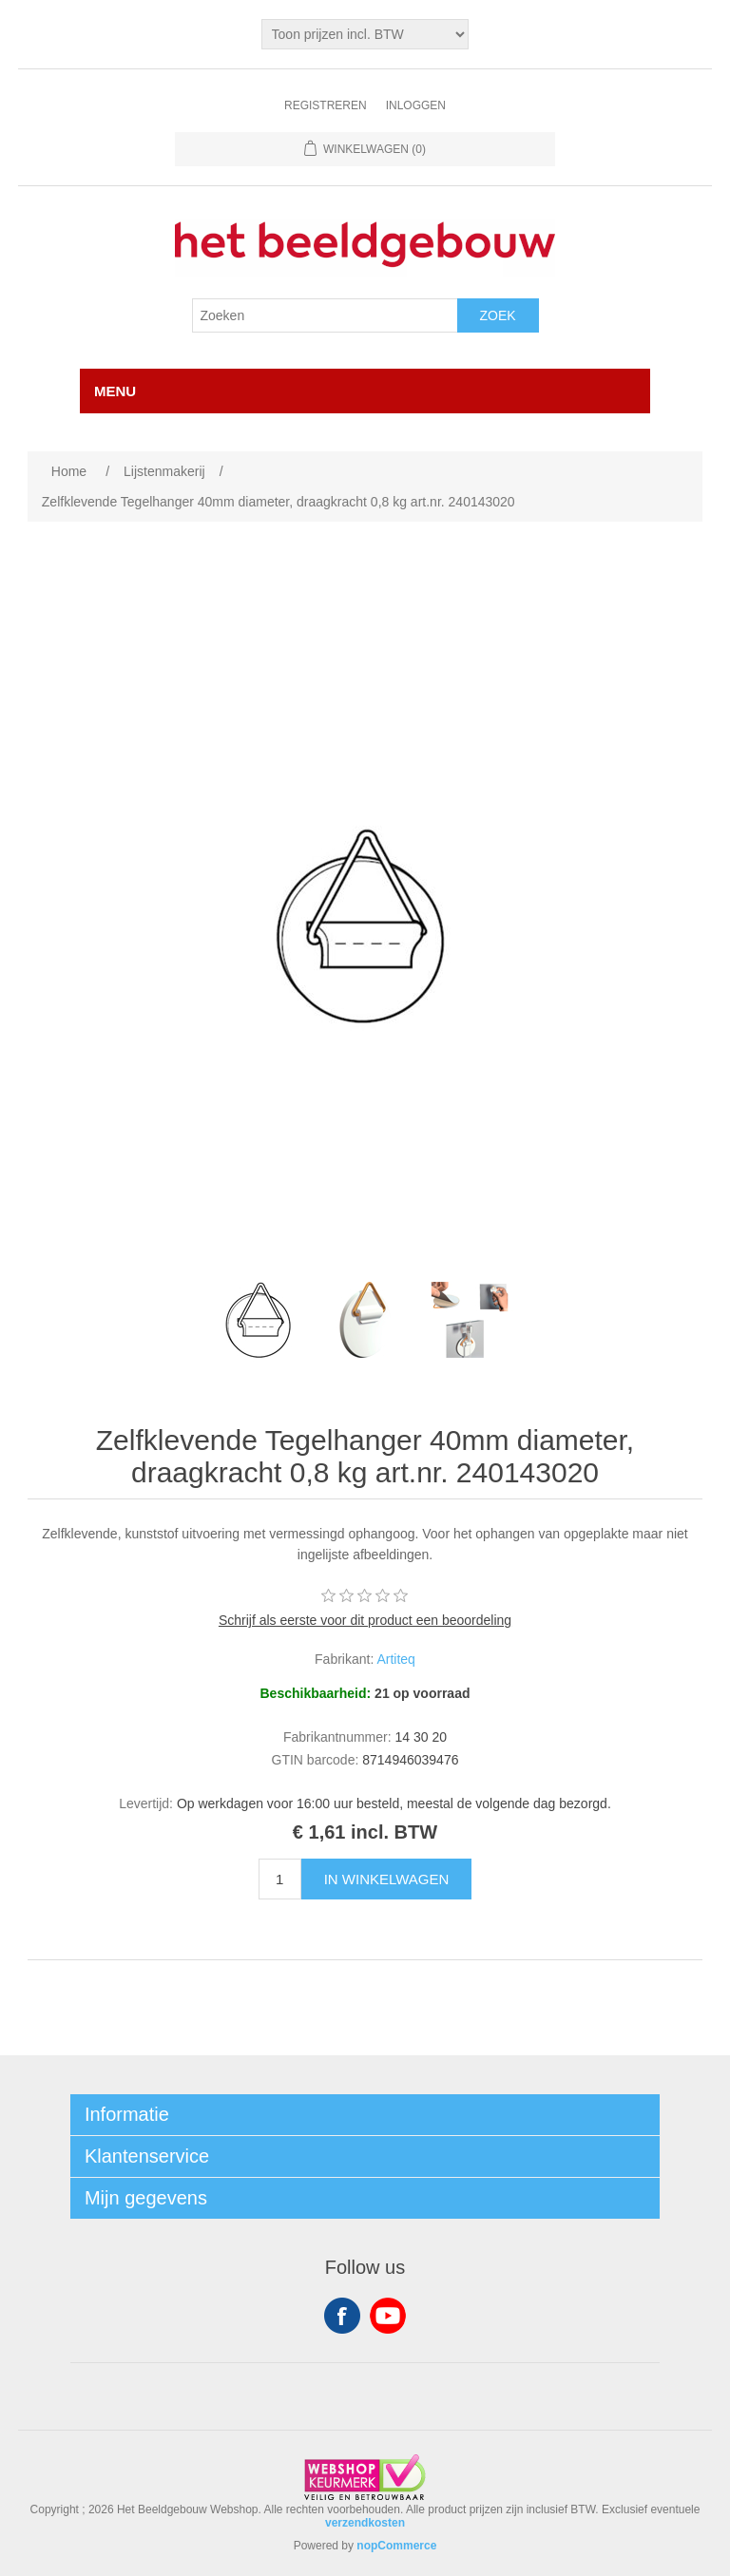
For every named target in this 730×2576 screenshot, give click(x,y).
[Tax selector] (365, 34)
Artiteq (395, 1659)
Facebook (342, 2316)
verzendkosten (365, 2522)
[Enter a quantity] (280, 1879)
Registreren (325, 105)
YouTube (388, 2316)
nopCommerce (396, 2545)
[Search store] (325, 315)
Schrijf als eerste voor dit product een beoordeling (365, 1620)
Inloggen (416, 105)
